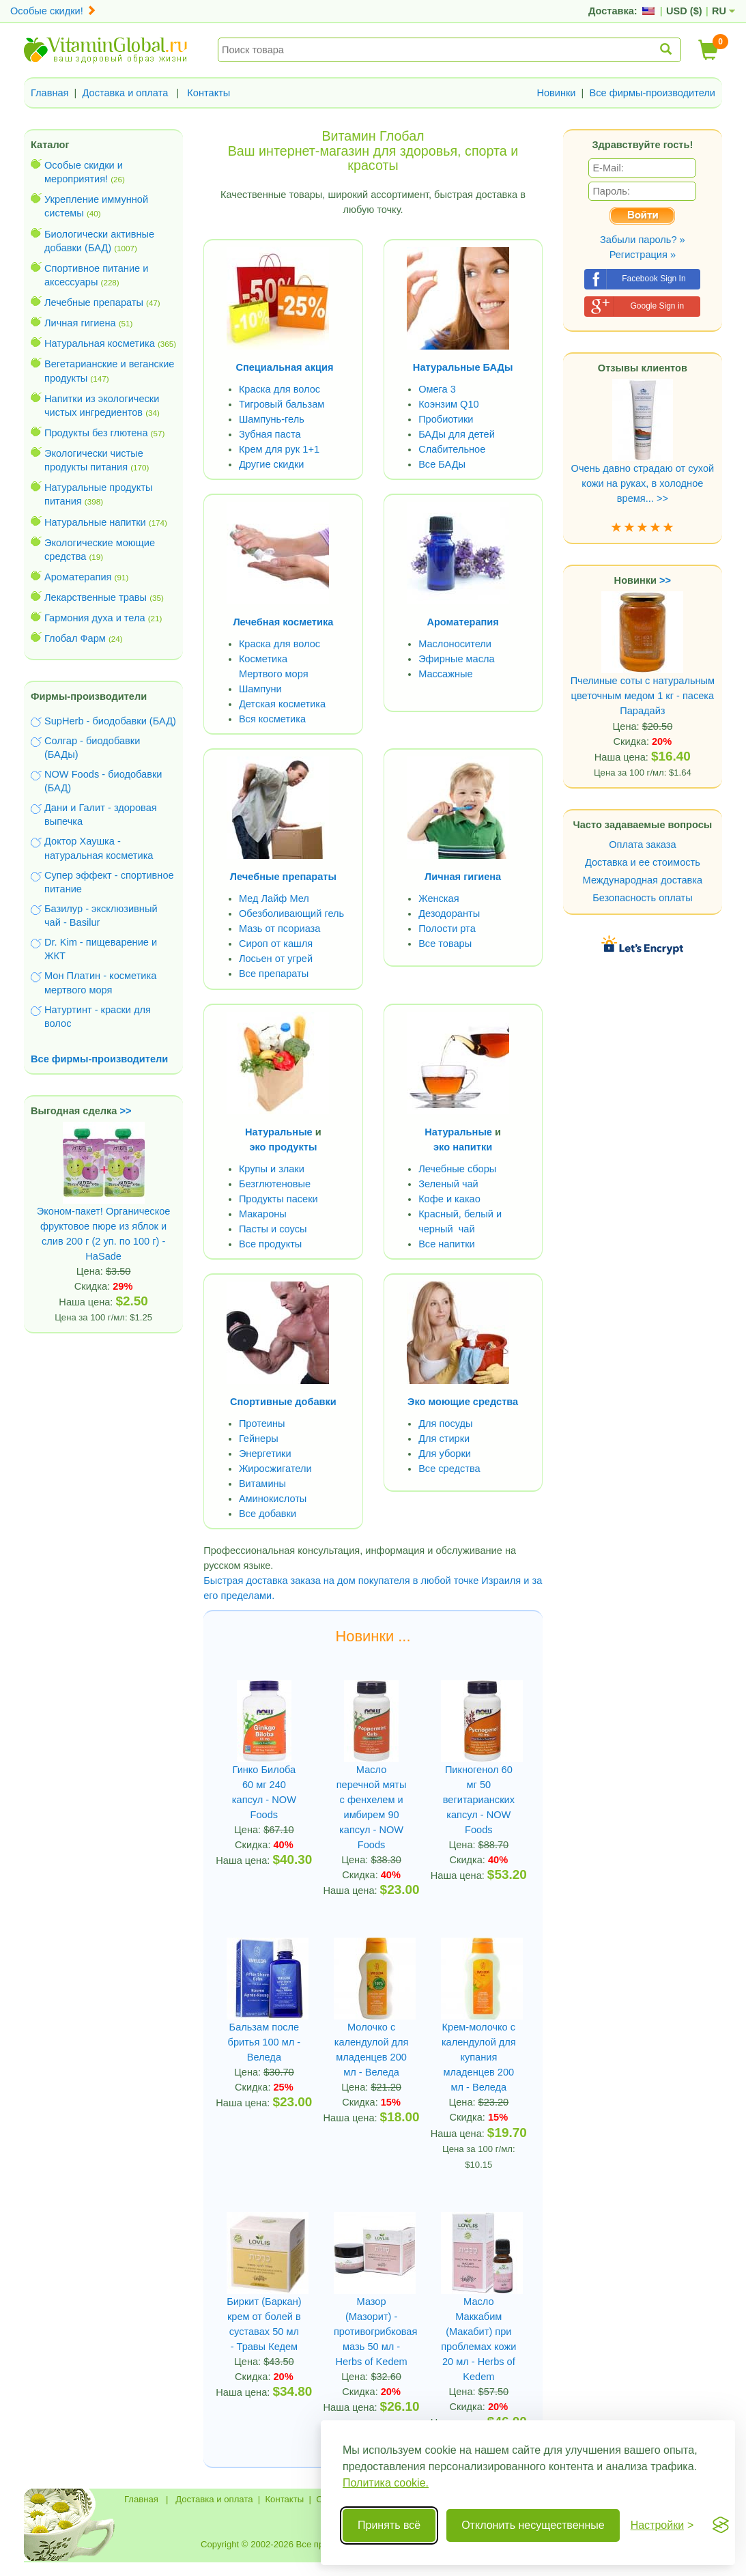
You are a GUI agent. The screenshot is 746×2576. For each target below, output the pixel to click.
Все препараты (274, 973)
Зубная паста (270, 434)
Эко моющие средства (462, 1401)
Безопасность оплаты (642, 897)
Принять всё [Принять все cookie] (389, 2525)
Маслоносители (454, 643)
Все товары (445, 943)
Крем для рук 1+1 (279, 449)
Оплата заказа (642, 844)
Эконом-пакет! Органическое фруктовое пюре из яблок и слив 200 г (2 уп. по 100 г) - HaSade (104, 1209)
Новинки (555, 92)
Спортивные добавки (283, 1401)
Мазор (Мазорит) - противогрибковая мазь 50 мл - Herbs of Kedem (371, 2331)
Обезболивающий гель (291, 913)
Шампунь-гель (271, 419)
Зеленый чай (448, 1183)
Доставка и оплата (126, 92)
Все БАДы (441, 464)
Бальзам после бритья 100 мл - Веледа (264, 2042)
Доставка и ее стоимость (642, 862)
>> (126, 1110)
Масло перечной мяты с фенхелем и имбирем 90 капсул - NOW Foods (371, 1807)
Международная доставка (643, 880)
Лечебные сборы (457, 1168)
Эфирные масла (456, 658)
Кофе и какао (449, 1198)
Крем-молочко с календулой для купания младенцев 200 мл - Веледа (479, 2057)
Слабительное (451, 449)
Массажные (445, 673)
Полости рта (447, 928)
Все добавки (267, 1513)
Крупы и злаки (271, 1168)
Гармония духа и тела (94, 617)
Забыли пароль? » (642, 239)
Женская (438, 898)
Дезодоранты (449, 913)
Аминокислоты (272, 1498)
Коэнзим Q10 (448, 404)
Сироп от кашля (276, 943)
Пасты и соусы (273, 1228)
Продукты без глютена (96, 432)
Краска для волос (279, 389)
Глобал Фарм (75, 638)
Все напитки (446, 1244)
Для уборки (444, 1453)
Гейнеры (258, 1438)
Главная (50, 92)
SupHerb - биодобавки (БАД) (110, 721)
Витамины (262, 1483)
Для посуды (445, 1423)
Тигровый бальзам (281, 404)
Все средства (449, 1468)
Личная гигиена (80, 322)
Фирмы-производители (89, 696)
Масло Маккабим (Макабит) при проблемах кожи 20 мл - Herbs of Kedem (478, 2339)
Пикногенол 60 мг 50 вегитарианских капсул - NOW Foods (479, 1799)
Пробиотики (445, 419)
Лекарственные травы (95, 597)
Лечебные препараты (93, 302)
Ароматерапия (78, 576)
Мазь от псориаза (280, 928)
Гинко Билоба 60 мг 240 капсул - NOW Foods (264, 1792)
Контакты (208, 92)
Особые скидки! (53, 10)
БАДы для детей (456, 434)
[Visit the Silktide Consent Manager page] (720, 2525)
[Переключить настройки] (662, 2525)
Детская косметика (282, 703)
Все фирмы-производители (652, 92)
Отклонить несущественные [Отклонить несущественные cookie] (532, 2525)
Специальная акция (284, 367)
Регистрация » (642, 254)
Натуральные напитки (95, 522)
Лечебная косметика (283, 622)
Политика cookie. (386, 2483)
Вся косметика (272, 718)
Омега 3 (437, 389)
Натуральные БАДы (463, 367)
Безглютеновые (275, 1183)
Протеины (262, 1423)
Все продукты (270, 1244)
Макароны (263, 1213)
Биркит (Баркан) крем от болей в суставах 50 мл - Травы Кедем (264, 2324)
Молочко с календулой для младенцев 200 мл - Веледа (371, 2050)
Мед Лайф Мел (274, 898)
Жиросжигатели (275, 1468)
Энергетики (265, 1453)
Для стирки (444, 1438)
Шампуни (260, 688)
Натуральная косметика (99, 343)
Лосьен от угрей (276, 958)
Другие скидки (271, 464)
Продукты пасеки (278, 1198)
